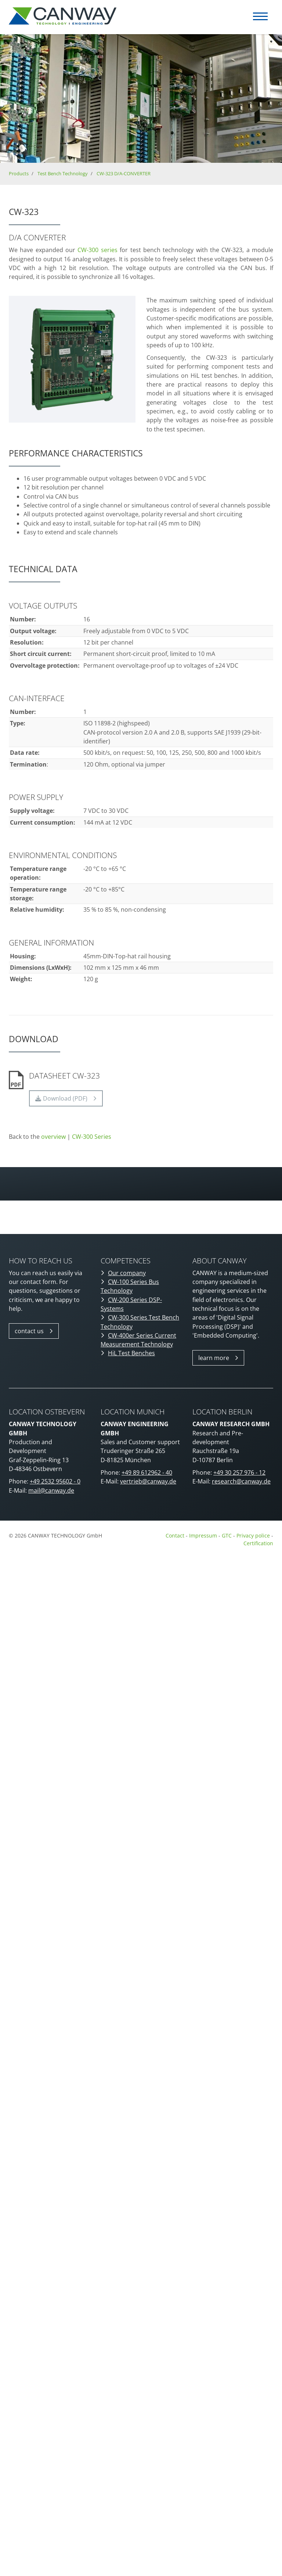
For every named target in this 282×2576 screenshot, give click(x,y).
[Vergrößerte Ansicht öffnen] (72, 359)
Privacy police (253, 1535)
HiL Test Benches (131, 1353)
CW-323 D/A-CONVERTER (124, 173)
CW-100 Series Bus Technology (130, 1286)
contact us (29, 1331)
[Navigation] (260, 16)
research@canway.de (241, 1481)
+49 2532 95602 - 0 (55, 1481)
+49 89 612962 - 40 (147, 1472)
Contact (175, 1535)
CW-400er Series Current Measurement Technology (138, 1339)
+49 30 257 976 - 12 (239, 1472)
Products (19, 173)
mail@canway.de (51, 1490)
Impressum (203, 1535)
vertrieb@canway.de (148, 1481)
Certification (258, 1543)
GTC (227, 1535)
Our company (127, 1273)
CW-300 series (97, 250)
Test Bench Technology (62, 173)
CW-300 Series (91, 1137)
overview (53, 1137)
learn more (213, 1358)
